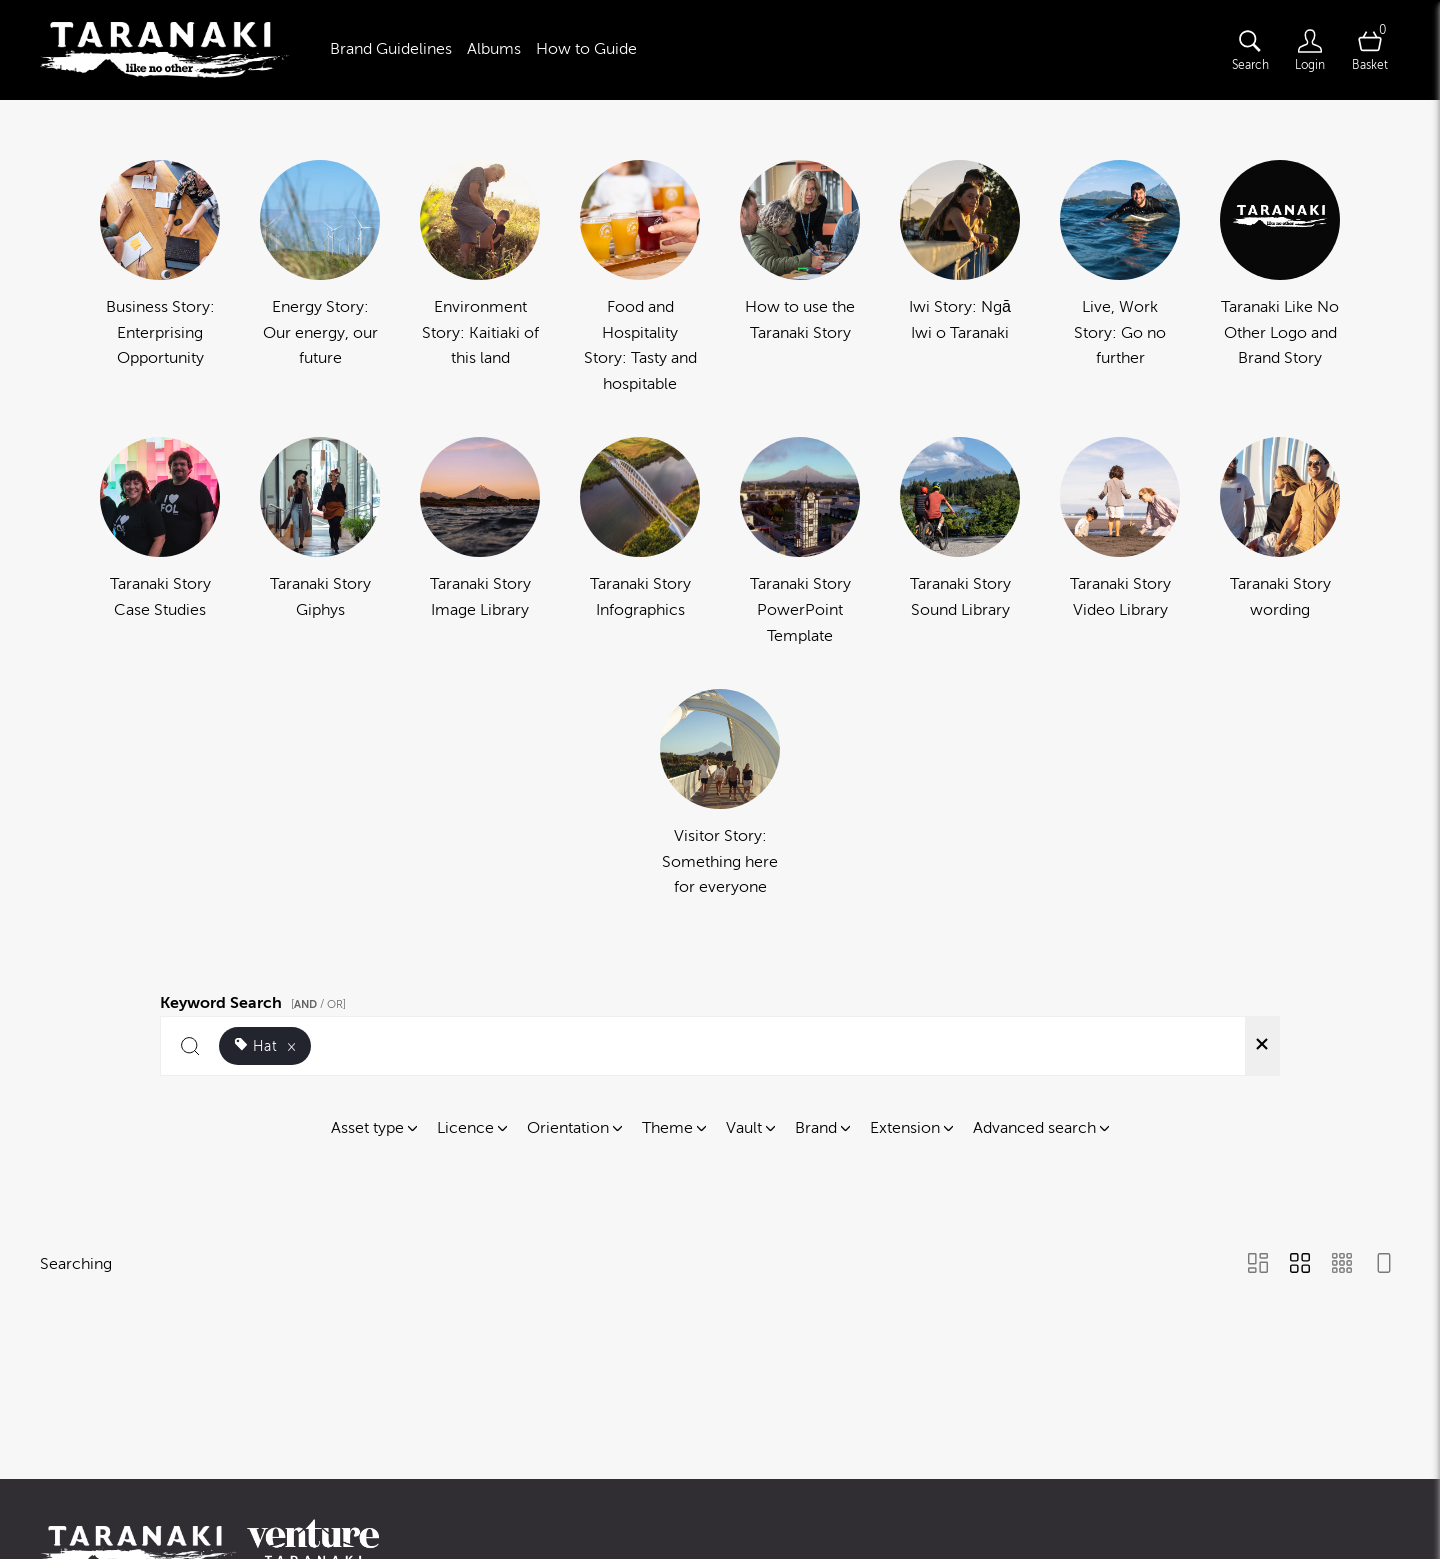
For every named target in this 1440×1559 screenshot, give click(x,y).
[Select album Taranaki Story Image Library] (480, 543)
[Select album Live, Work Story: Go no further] (1120, 278)
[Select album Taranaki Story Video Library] (1120, 543)
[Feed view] (1384, 1265)
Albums (494, 49)
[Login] (1310, 50)
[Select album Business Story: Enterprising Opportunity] (160, 278)
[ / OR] (318, 1004)
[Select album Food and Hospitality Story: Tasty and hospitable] (640, 278)
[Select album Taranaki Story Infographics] (640, 543)
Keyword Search (256, 1000)
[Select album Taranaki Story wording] (1280, 543)
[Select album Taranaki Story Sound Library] (960, 543)
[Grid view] (1300, 1265)
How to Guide (586, 49)
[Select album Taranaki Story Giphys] (320, 543)
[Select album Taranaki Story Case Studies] (160, 543)
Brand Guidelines (391, 49)
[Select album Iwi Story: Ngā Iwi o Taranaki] (960, 278)
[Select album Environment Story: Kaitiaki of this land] (480, 278)
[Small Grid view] (1342, 1265)
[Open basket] (1370, 50)
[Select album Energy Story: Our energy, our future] (320, 278)
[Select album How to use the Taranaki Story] (800, 278)
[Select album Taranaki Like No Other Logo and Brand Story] (1280, 278)
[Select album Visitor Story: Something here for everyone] (720, 795)
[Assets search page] (1250, 50)
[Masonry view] (1258, 1265)
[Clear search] (1262, 1046)
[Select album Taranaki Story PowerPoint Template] (800, 543)
